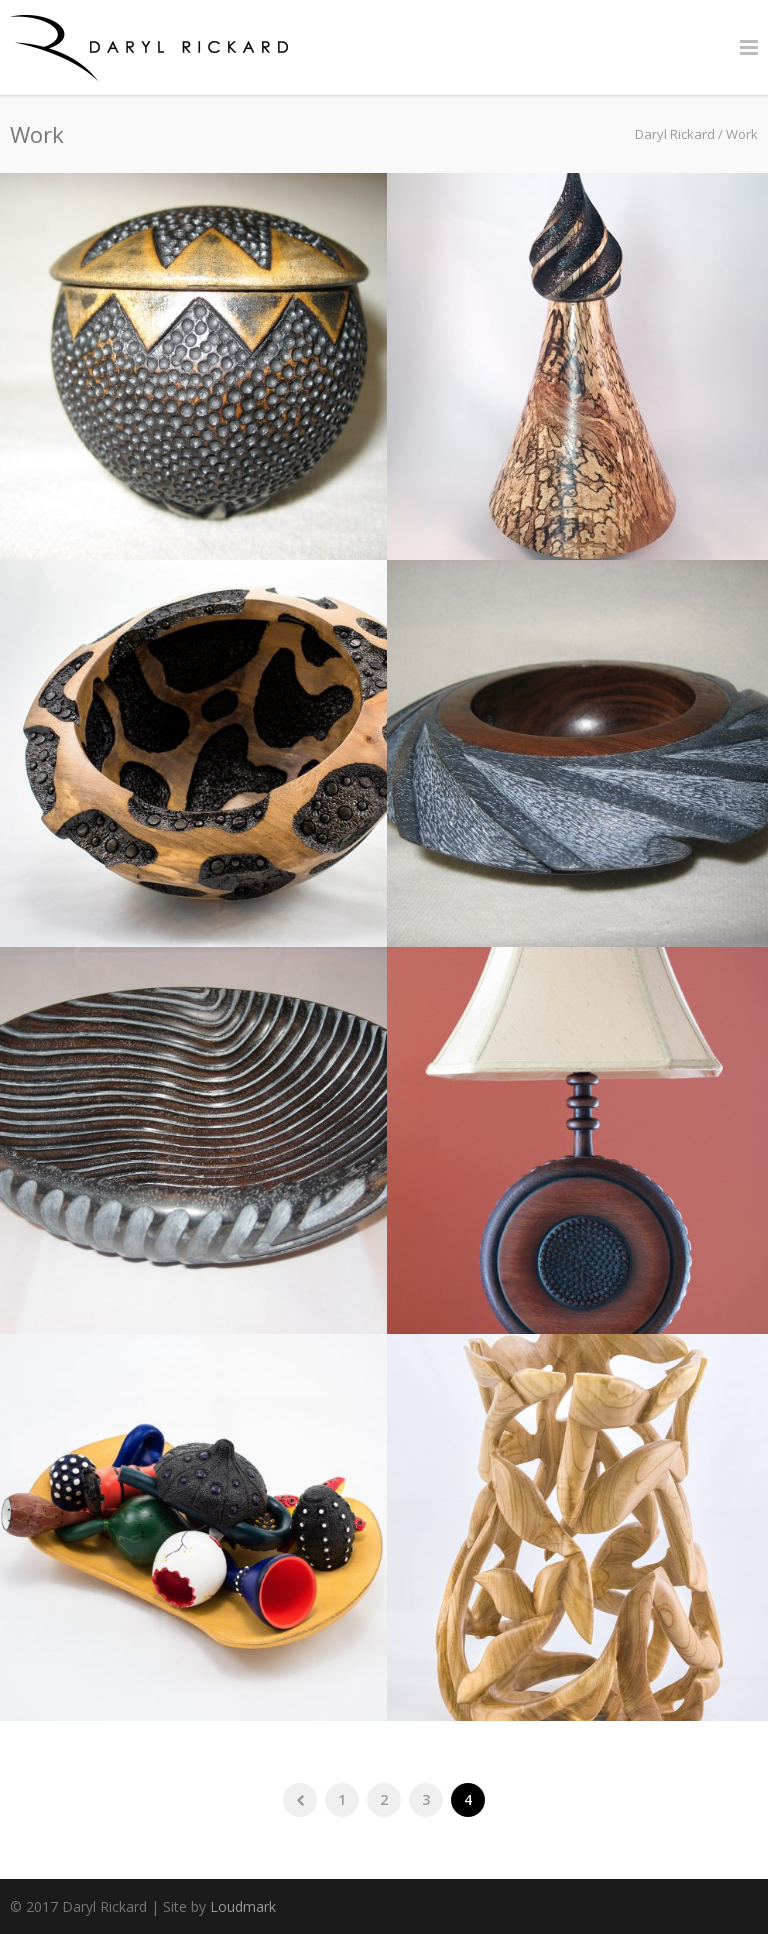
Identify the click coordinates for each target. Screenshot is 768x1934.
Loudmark (243, 1906)
